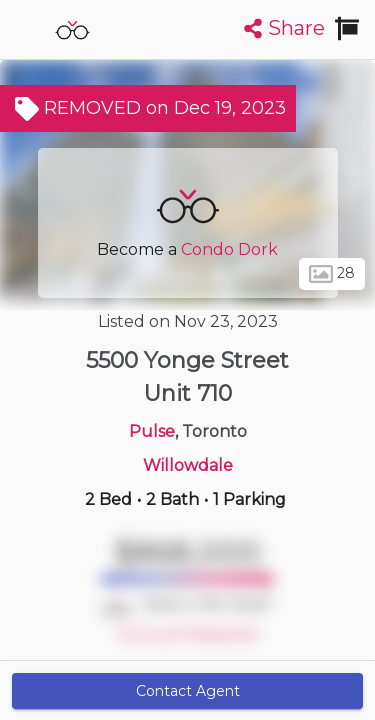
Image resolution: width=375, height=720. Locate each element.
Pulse (152, 431)
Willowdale (188, 465)
